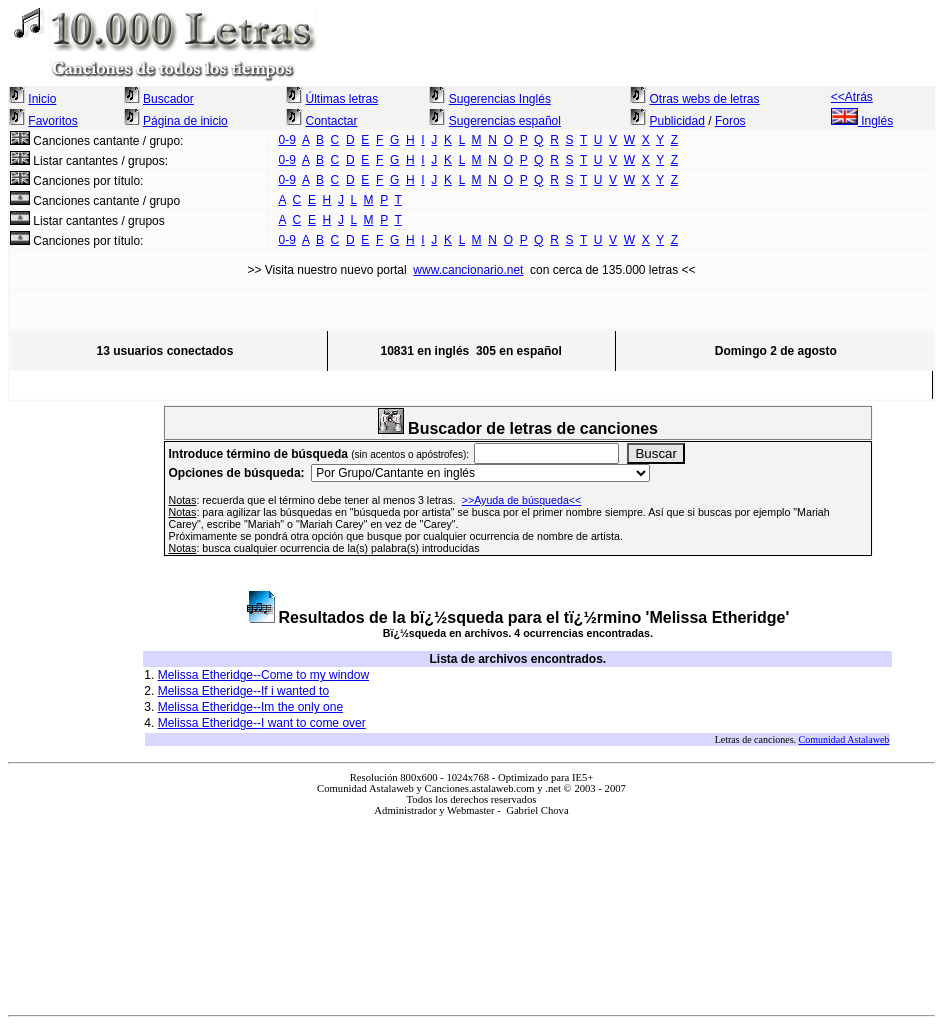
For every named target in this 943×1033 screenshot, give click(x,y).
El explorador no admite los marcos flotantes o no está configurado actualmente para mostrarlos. (471, 907)
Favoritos (52, 121)
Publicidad (677, 121)
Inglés (862, 121)
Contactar (331, 121)
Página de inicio (185, 121)
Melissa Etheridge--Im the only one (250, 707)
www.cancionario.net (468, 270)
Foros (730, 121)
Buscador (168, 99)
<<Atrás (852, 97)
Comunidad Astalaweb (844, 739)
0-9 (287, 140)
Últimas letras (341, 99)
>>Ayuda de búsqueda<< (522, 500)
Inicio (42, 99)
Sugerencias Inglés (500, 99)
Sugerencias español (505, 121)
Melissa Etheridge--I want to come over (262, 723)
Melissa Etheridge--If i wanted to (243, 691)
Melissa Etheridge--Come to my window (263, 675)
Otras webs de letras (705, 99)
